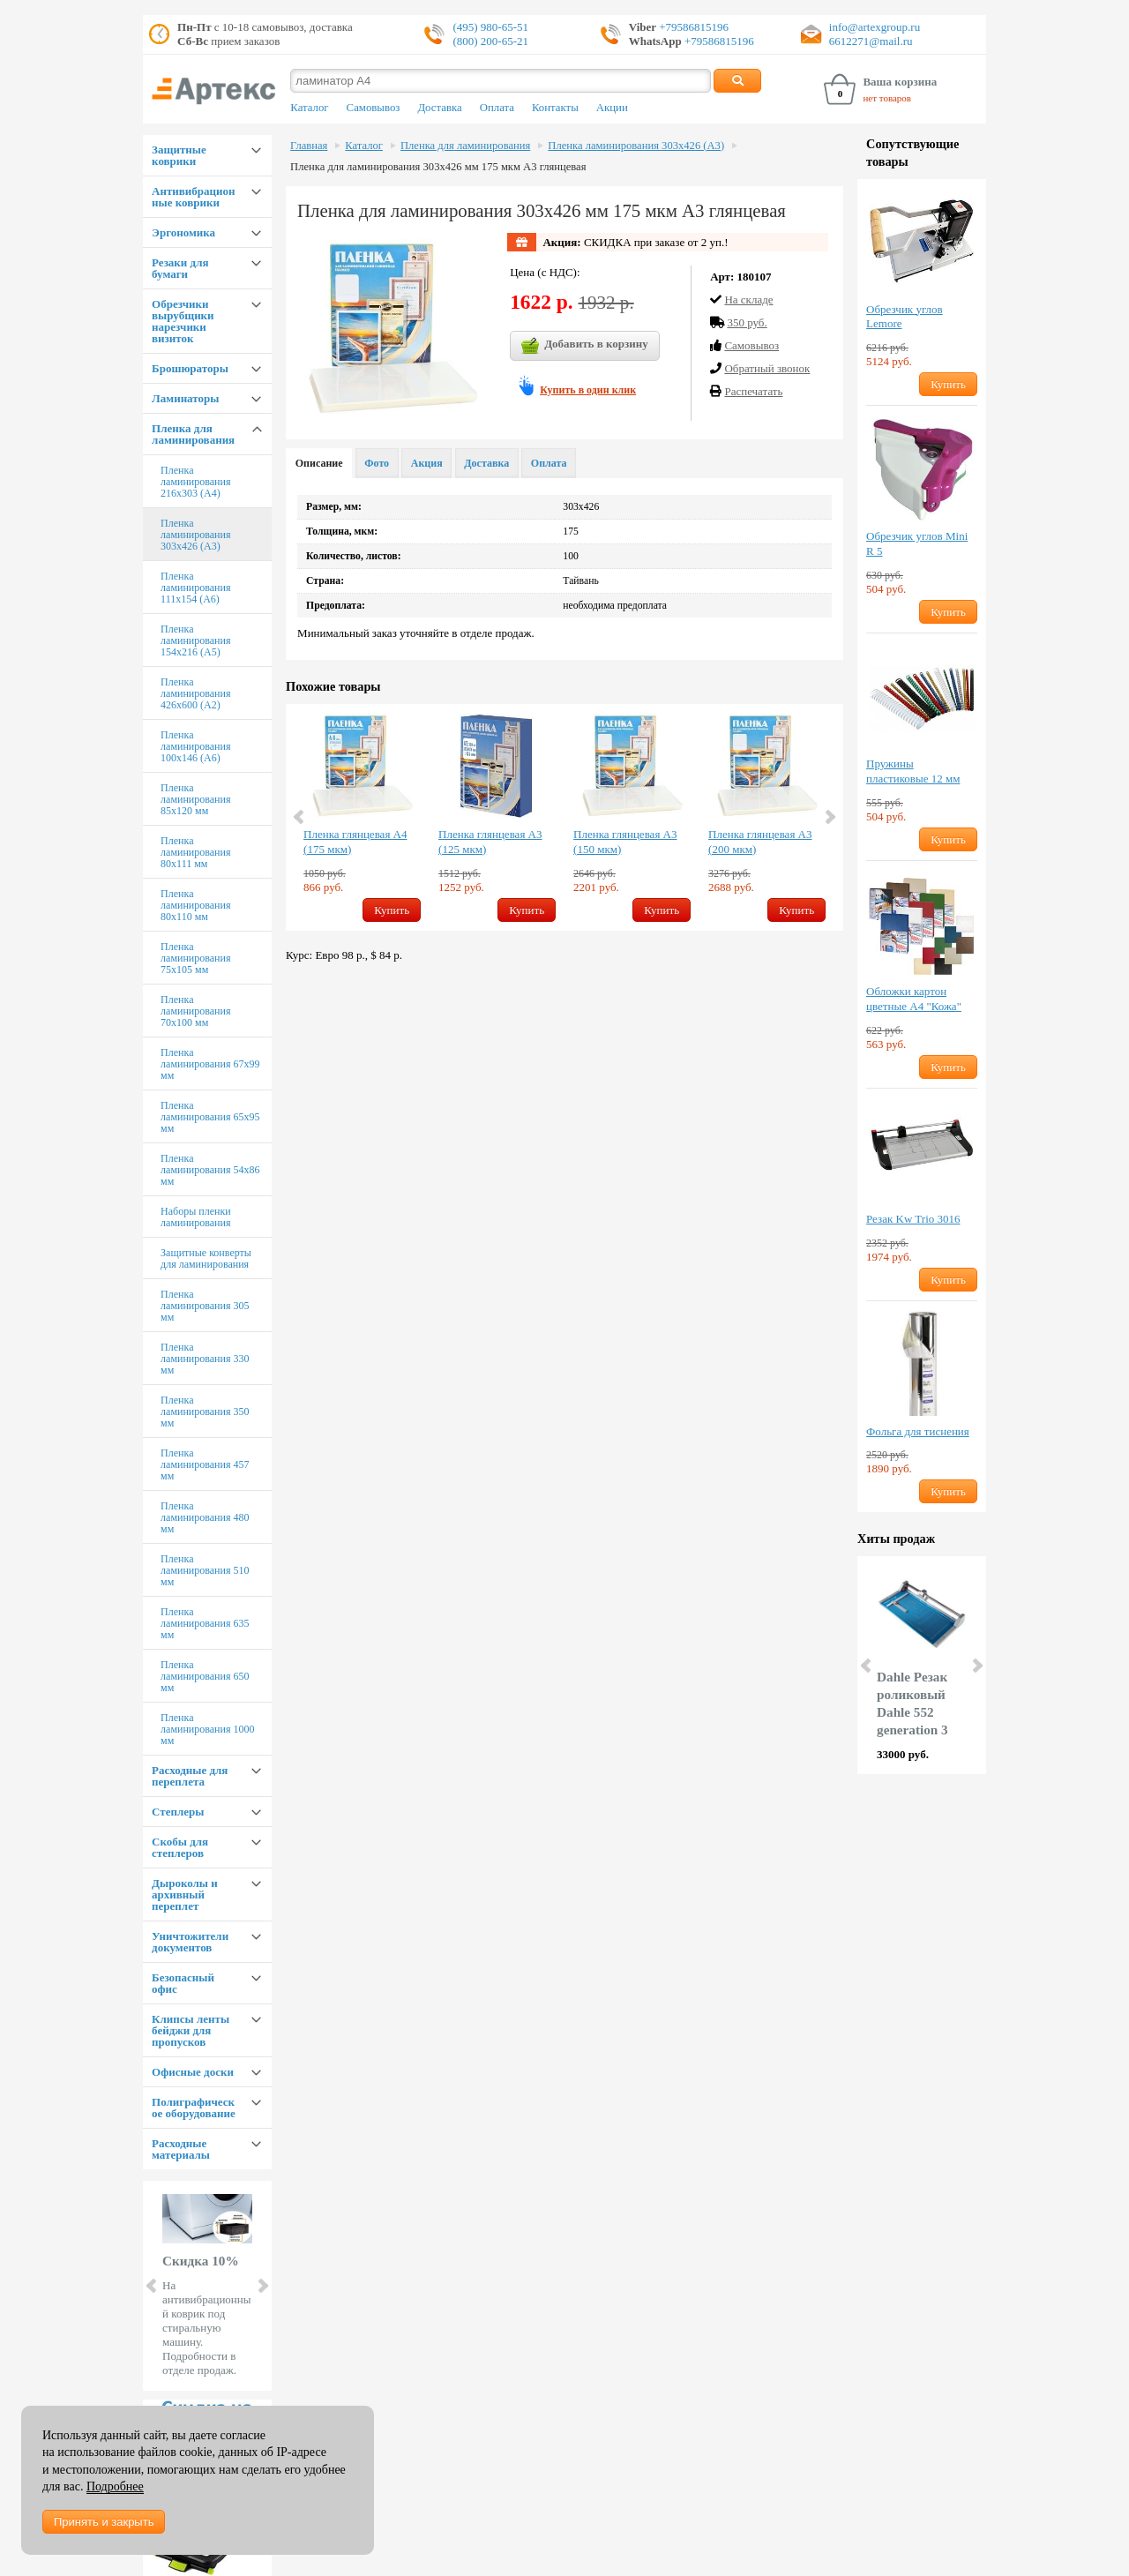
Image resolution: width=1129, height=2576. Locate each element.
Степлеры (178, 1811)
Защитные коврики (179, 155)
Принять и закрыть (103, 2521)
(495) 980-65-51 (490, 27)
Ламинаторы (185, 398)
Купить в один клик (588, 390)
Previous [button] (300, 817)
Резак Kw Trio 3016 (913, 1218)
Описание (319, 463)
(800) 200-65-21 (490, 41)
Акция (427, 463)
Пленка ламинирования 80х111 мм (195, 852)
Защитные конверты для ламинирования (206, 1258)
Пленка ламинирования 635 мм (205, 1623)
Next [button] (829, 817)
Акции (612, 107)
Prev (152, 2286)
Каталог (309, 107)
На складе (748, 299)
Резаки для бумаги (180, 268)
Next (262, 2286)
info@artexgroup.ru (874, 27)
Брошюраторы (190, 368)
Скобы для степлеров (180, 1847)
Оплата (497, 107)
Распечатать (753, 391)
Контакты (555, 107)
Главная (308, 145)
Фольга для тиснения (917, 1431)
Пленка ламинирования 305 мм (205, 1305)
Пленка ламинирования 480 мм (205, 1517)
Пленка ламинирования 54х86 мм (210, 1169)
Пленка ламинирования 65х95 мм (210, 1116)
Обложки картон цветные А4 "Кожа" (913, 999)
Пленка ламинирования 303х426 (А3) (195, 534)
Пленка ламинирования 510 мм (205, 1570)
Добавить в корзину (584, 346)
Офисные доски (193, 2071)
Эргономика (183, 232)
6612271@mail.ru (871, 41)
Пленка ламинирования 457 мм (205, 1464)
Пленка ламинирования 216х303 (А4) (195, 481)
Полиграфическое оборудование (194, 2107)
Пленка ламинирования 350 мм (205, 1411)
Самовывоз (373, 107)
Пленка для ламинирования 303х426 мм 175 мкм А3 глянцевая (438, 167)
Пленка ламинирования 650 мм (205, 1676)
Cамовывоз (751, 345)
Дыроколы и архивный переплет (185, 1894)
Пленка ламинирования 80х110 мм (195, 905)
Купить (391, 910)
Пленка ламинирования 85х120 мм (195, 799)
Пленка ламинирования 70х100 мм (195, 1011)
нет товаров (887, 98)
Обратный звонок (767, 368)
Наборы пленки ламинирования (196, 1217)
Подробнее (115, 2486)
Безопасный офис (183, 1983)
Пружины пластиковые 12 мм (913, 771)
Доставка (439, 107)
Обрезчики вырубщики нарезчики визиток (183, 321)
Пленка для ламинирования (193, 434)
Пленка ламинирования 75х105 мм (195, 958)
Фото (376, 463)
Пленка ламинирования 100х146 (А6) (195, 746)
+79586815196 (692, 27)
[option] (362, 817)
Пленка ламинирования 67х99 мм (210, 1064)
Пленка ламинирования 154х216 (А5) (195, 640)
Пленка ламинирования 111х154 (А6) (195, 587)
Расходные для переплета (190, 1776)
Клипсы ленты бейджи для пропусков (190, 2030)
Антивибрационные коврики (193, 196)
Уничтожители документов (190, 1941)
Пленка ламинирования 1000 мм (207, 1729)
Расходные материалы (181, 2149)
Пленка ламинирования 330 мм (205, 1358)
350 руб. (746, 322)
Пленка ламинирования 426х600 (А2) (195, 693)
